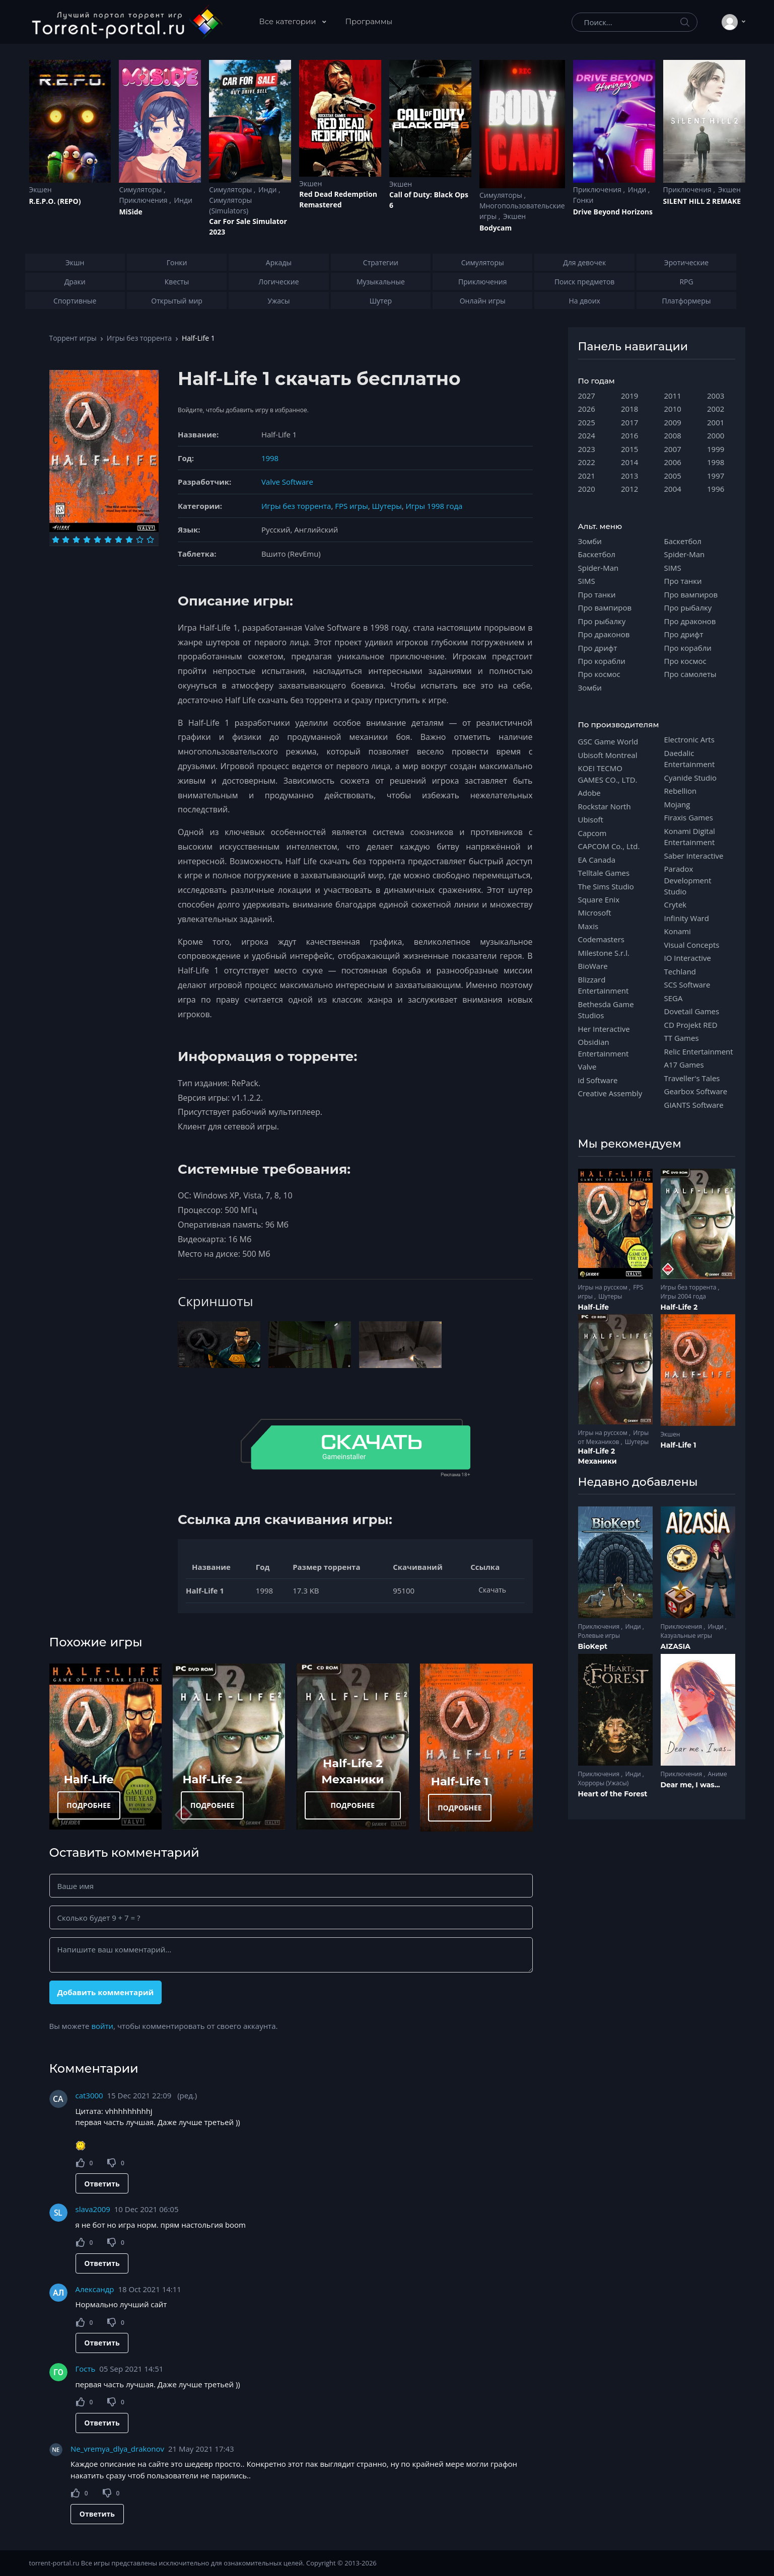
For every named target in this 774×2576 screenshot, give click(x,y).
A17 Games (684, 1064)
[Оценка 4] (87, 539)
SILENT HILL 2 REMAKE (702, 201)
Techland (680, 971)
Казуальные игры (686, 1635)
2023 (586, 449)
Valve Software (287, 482)
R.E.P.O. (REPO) (55, 201)
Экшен (40, 189)
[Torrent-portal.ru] (126, 22)
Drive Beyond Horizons (613, 211)
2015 (629, 449)
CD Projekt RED (691, 1025)
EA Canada (596, 860)
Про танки (597, 594)
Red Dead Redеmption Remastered (338, 199)
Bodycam (495, 228)
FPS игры (351, 506)
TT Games (681, 1038)
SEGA (673, 998)
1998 (269, 458)
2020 (586, 489)
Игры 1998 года (433, 506)
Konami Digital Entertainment (689, 836)
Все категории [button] (288, 21)
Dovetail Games (692, 1011)
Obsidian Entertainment (603, 1047)
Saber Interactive (694, 856)
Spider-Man (598, 568)
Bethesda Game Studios (606, 1009)
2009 (672, 422)
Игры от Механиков (613, 1437)
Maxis (588, 926)
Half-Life (89, 1779)
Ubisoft (590, 819)
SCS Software (687, 984)
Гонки (583, 200)
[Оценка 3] (76, 539)
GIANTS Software (694, 1105)
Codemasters (601, 939)
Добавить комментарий (105, 1992)
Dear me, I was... (690, 1784)
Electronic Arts (689, 739)
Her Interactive (604, 1029)
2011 (672, 396)
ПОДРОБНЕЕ (88, 1805)
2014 (629, 462)
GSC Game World (608, 741)
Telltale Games (604, 873)
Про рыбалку (602, 621)
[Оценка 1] (55, 539)
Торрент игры (73, 338)
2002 (715, 409)
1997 (715, 476)
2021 (586, 476)
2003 (715, 396)
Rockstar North (604, 806)
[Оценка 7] (118, 539)
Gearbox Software (696, 1091)
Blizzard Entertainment (603, 985)
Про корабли (601, 661)
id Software (598, 1080)
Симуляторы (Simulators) (230, 205)
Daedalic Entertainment (689, 758)
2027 (586, 396)
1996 (715, 489)
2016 (629, 435)
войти (102, 2026)
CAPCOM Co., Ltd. (609, 846)
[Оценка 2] (65, 539)
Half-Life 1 (459, 1781)
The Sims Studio (606, 886)
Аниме (717, 1774)
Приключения (144, 200)
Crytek (675, 904)
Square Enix (598, 899)
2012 (629, 489)
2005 (672, 476)
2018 (629, 409)
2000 (715, 435)
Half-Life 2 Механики (597, 1456)
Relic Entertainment (698, 1051)
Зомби (590, 541)
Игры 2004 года (684, 1296)
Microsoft (594, 912)
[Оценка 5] (97, 539)
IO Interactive (688, 958)
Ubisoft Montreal (608, 755)
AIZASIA (676, 1646)
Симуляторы (141, 189)
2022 (586, 462)
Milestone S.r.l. (603, 953)
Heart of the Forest (613, 1793)
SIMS (586, 581)
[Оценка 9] (139, 539)
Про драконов (604, 634)
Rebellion (680, 791)
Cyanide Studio (690, 778)
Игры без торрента (139, 338)
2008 (672, 435)
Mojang (677, 804)
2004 (672, 489)
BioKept (593, 1646)
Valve (587, 1067)
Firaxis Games (688, 817)
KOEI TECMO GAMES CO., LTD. (608, 773)
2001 (715, 422)
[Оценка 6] (108, 539)
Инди (183, 200)
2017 (629, 422)
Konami (677, 931)
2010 (672, 409)
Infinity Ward (686, 918)
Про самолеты (690, 674)
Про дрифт (597, 648)
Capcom (592, 833)
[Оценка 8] (129, 539)
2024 (586, 435)
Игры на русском (603, 1287)
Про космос (599, 674)
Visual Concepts (692, 945)
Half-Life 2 (212, 1779)
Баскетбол (596, 554)
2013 (629, 476)
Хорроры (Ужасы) (603, 1783)
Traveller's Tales (692, 1078)
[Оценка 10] (150, 539)
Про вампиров (605, 607)
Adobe (589, 793)
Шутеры (387, 506)
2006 (672, 462)
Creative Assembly (610, 1093)
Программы (369, 21)
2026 (586, 409)
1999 (715, 449)
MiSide (130, 211)
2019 (629, 396)
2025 (586, 422)
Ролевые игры (599, 1635)
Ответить (101, 2183)
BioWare (593, 966)
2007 (672, 449)
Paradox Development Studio (688, 880)
